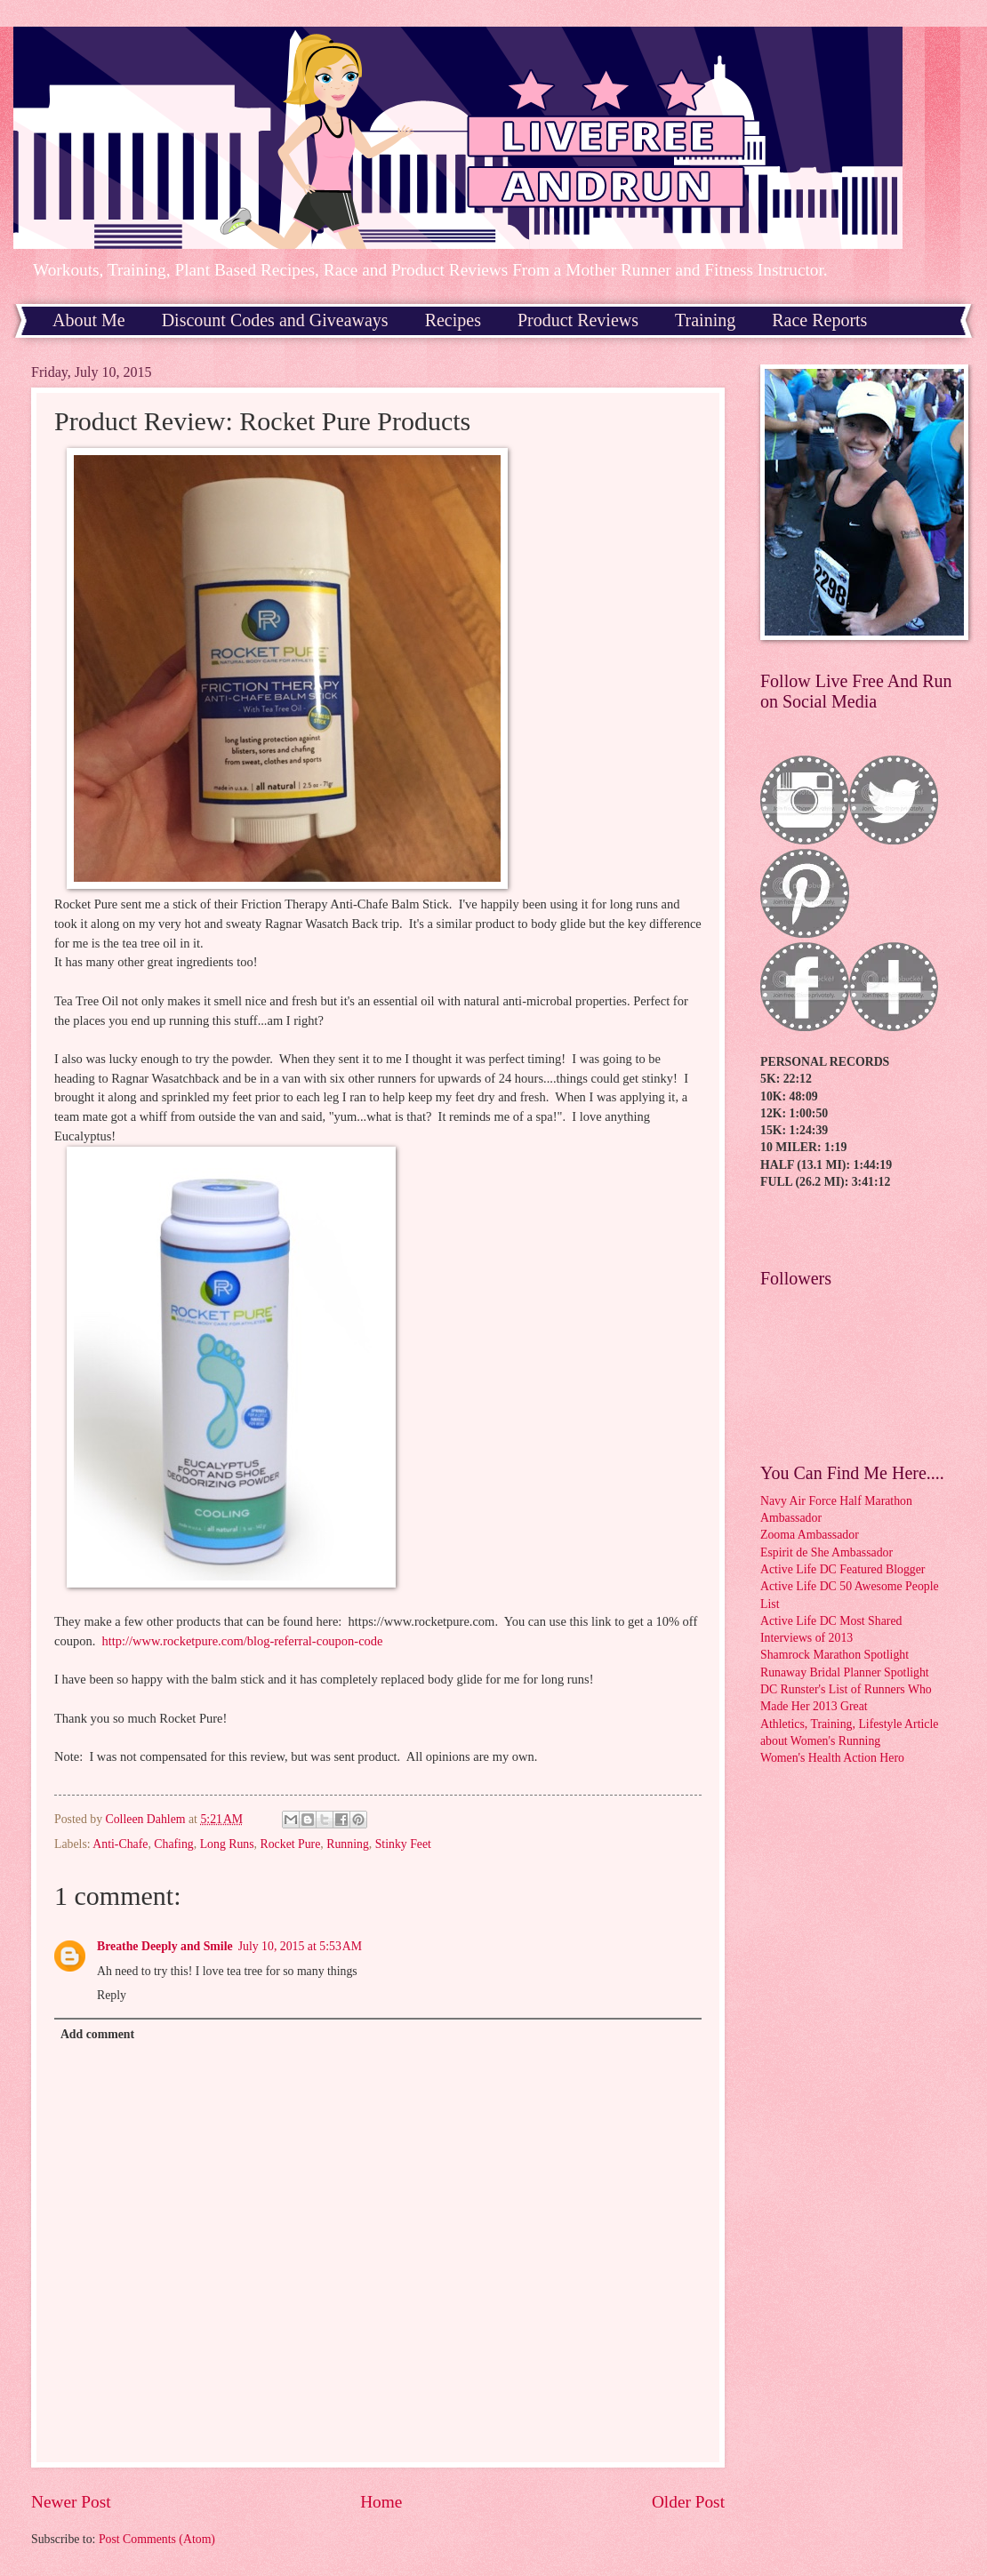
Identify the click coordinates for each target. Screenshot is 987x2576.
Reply (111, 1995)
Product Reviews (578, 320)
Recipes (453, 320)
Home (381, 2501)
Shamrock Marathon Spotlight (834, 1654)
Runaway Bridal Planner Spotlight (844, 1672)
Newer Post (71, 2501)
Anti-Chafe (120, 1844)
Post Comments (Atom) (157, 2539)
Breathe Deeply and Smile (165, 1946)
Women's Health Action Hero (832, 1757)
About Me (88, 320)
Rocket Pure (291, 1844)
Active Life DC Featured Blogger (842, 1569)
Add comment (97, 2034)
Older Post (688, 2501)
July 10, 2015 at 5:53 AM (300, 1946)
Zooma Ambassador (809, 1534)
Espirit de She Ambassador (826, 1552)
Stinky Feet (403, 1844)
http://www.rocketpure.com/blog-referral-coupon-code (242, 1641)
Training (705, 320)
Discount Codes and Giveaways (275, 320)
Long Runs (227, 1844)
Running (347, 1844)
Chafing (173, 1844)
